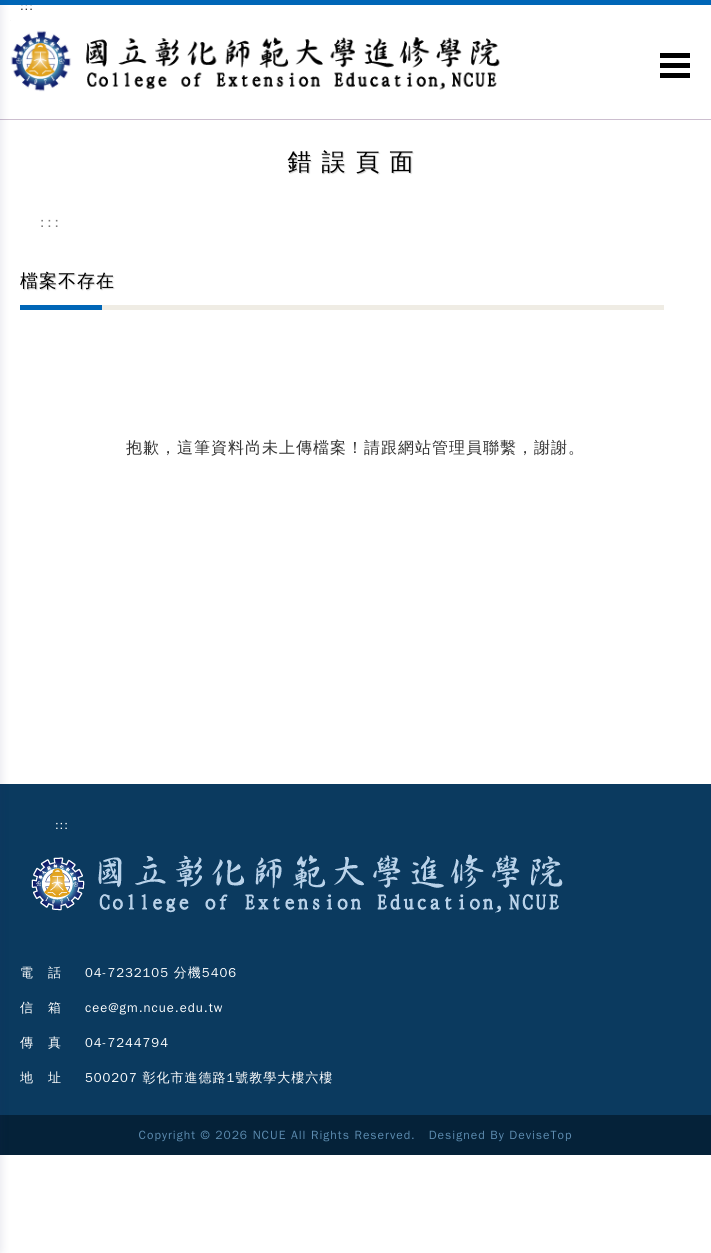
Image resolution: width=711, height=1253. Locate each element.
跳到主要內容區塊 (10, 20)
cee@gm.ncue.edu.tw (154, 1007)
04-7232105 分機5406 (161, 972)
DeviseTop (540, 1135)
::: (51, 222)
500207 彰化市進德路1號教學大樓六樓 (209, 1077)
